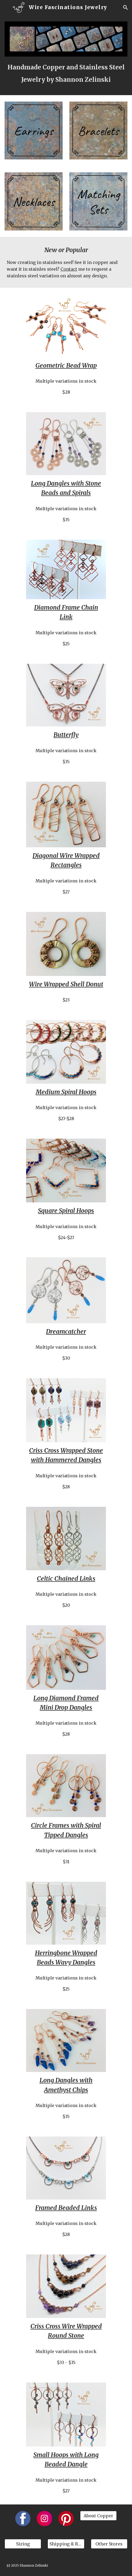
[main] (66, 73)
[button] (6, 7)
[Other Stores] (109, 2544)
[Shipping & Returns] (66, 2544)
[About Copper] (98, 2515)
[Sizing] (23, 2544)
